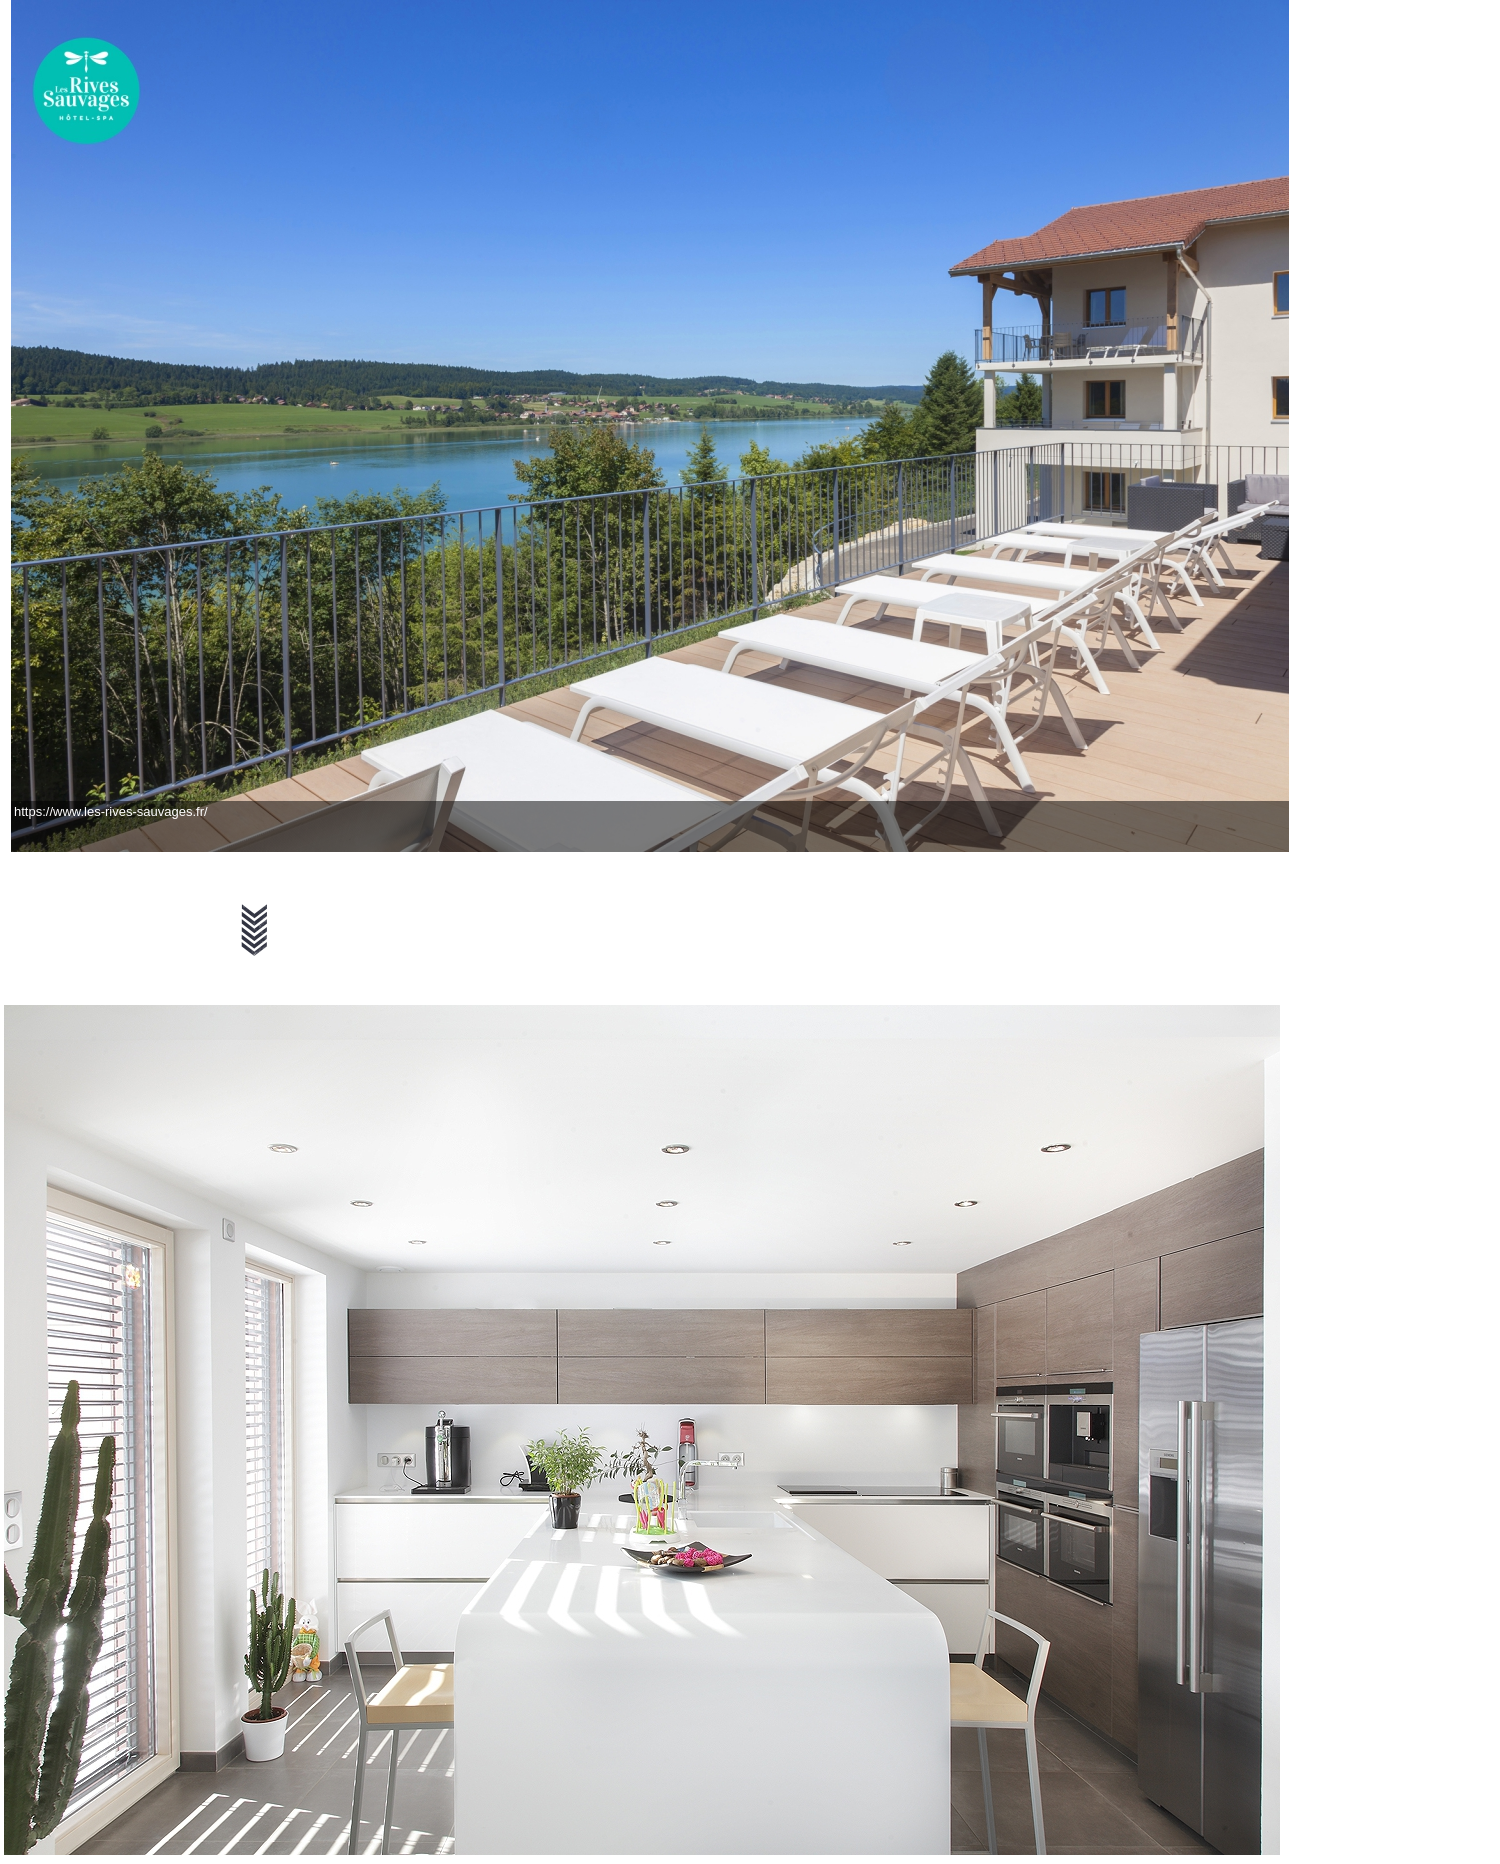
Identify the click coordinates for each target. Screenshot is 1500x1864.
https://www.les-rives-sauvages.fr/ (111, 811)
